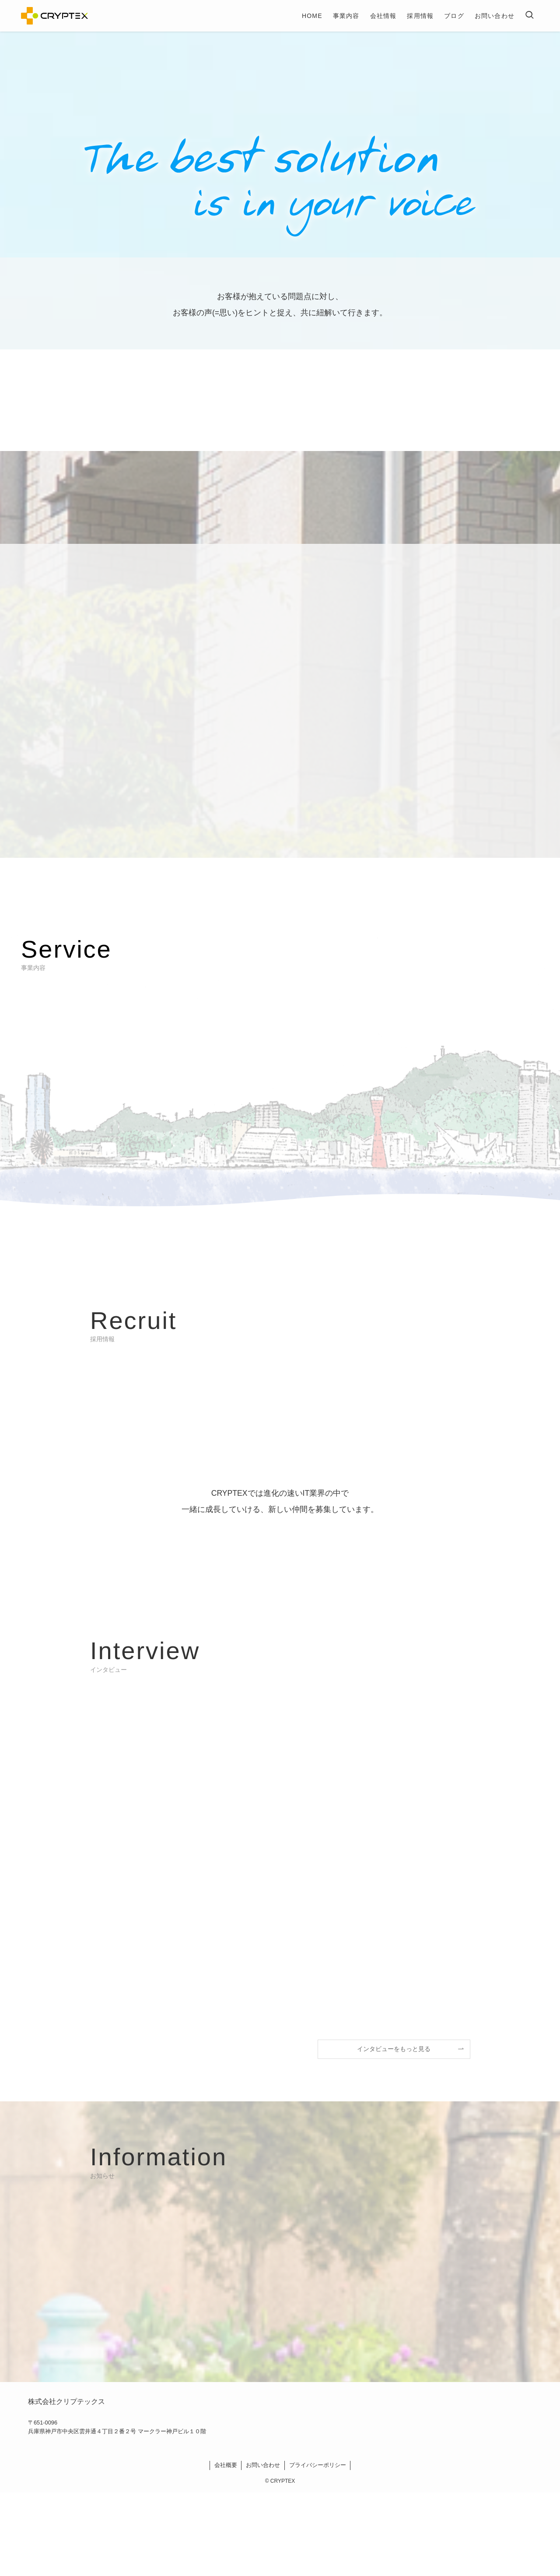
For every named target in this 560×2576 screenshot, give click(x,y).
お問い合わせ (263, 2465)
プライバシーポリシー (317, 2465)
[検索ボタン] (529, 16)
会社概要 (225, 2465)
